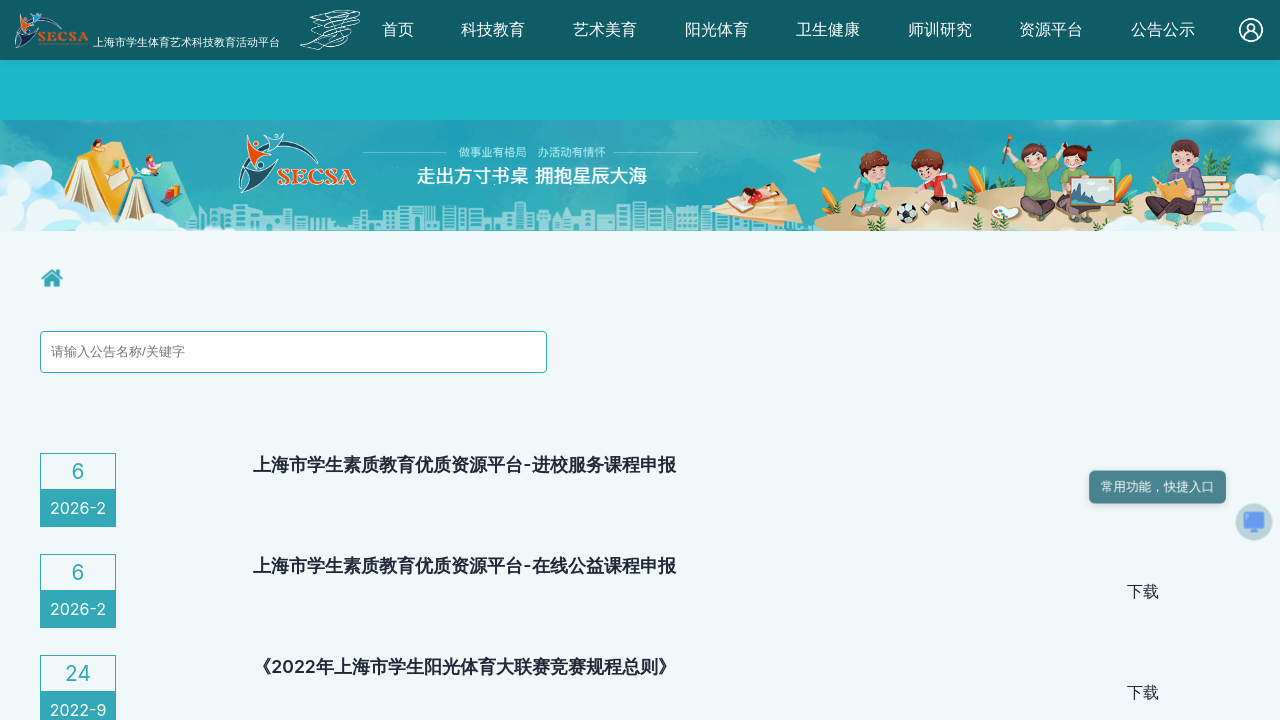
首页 (398, 29)
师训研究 (940, 29)
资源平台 (1051, 29)
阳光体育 (717, 29)
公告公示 (1163, 29)
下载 (1143, 591)
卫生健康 (828, 29)
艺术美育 (605, 29)
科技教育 (493, 29)
